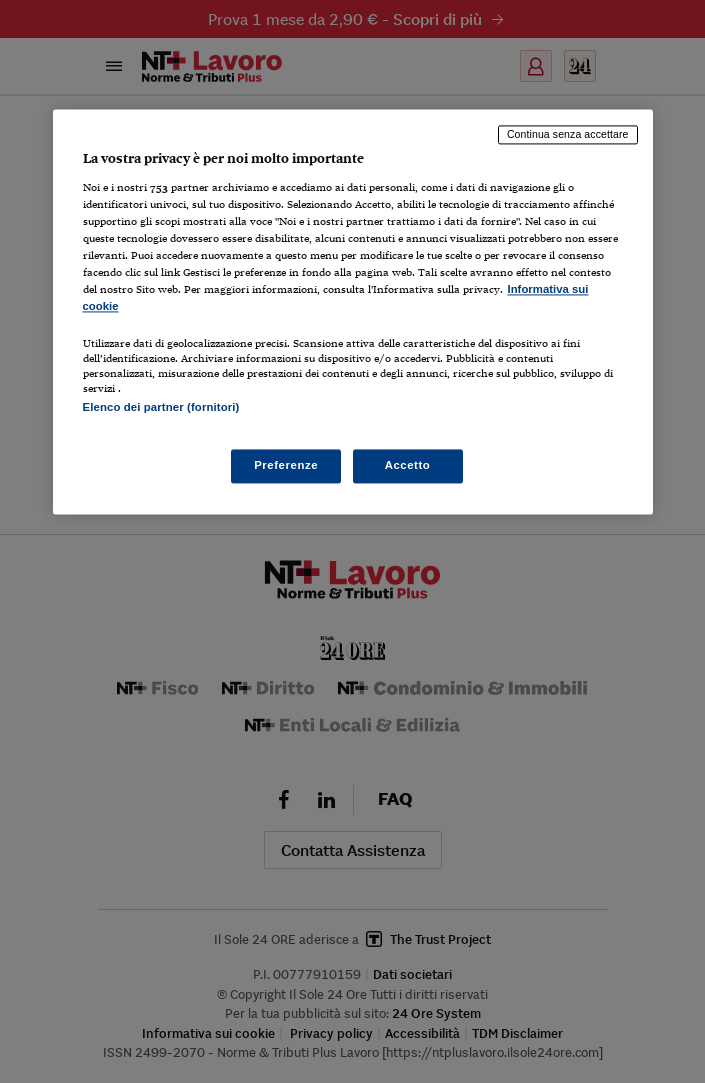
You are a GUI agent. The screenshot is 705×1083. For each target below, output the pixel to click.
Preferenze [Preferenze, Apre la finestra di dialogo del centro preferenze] (286, 465)
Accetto (408, 465)
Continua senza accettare (568, 135)
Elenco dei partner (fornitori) (161, 407)
